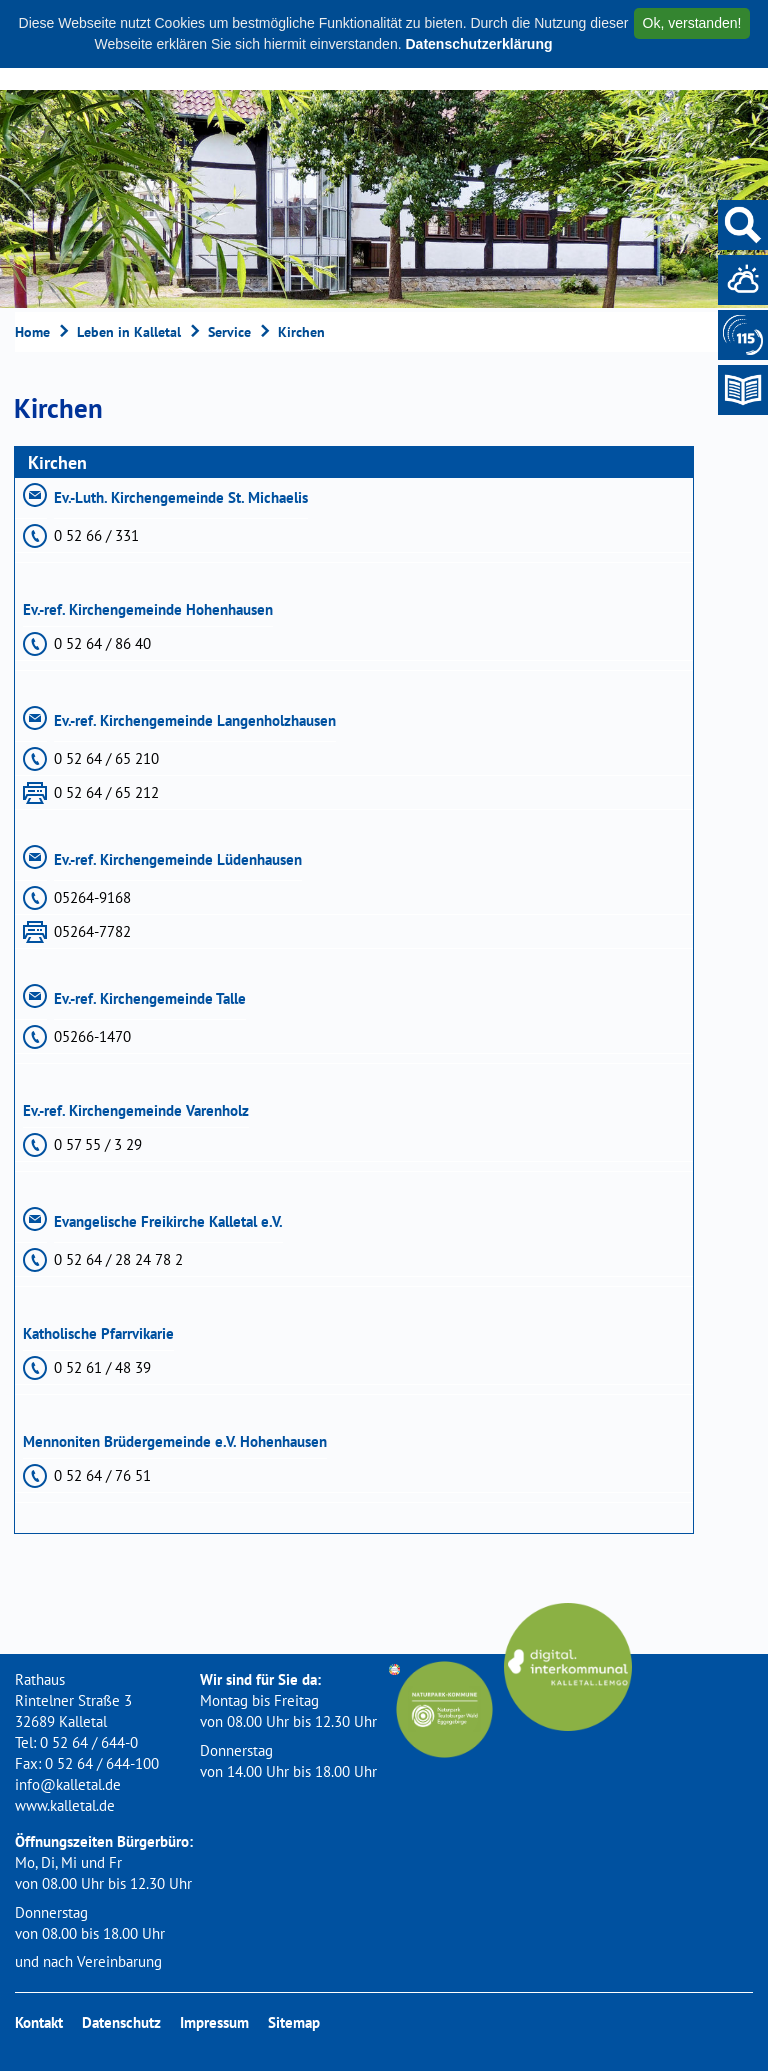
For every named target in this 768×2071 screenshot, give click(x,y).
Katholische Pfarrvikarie (98, 1333)
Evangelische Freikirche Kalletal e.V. (168, 1221)
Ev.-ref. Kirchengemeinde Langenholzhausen (195, 720)
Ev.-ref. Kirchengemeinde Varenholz (136, 1110)
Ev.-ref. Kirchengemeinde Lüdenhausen (178, 859)
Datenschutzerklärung (478, 44)
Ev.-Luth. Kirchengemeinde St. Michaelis (181, 497)
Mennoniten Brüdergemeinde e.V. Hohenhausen (175, 1441)
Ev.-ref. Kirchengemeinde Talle (150, 998)
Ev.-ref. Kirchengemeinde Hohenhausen (148, 609)
